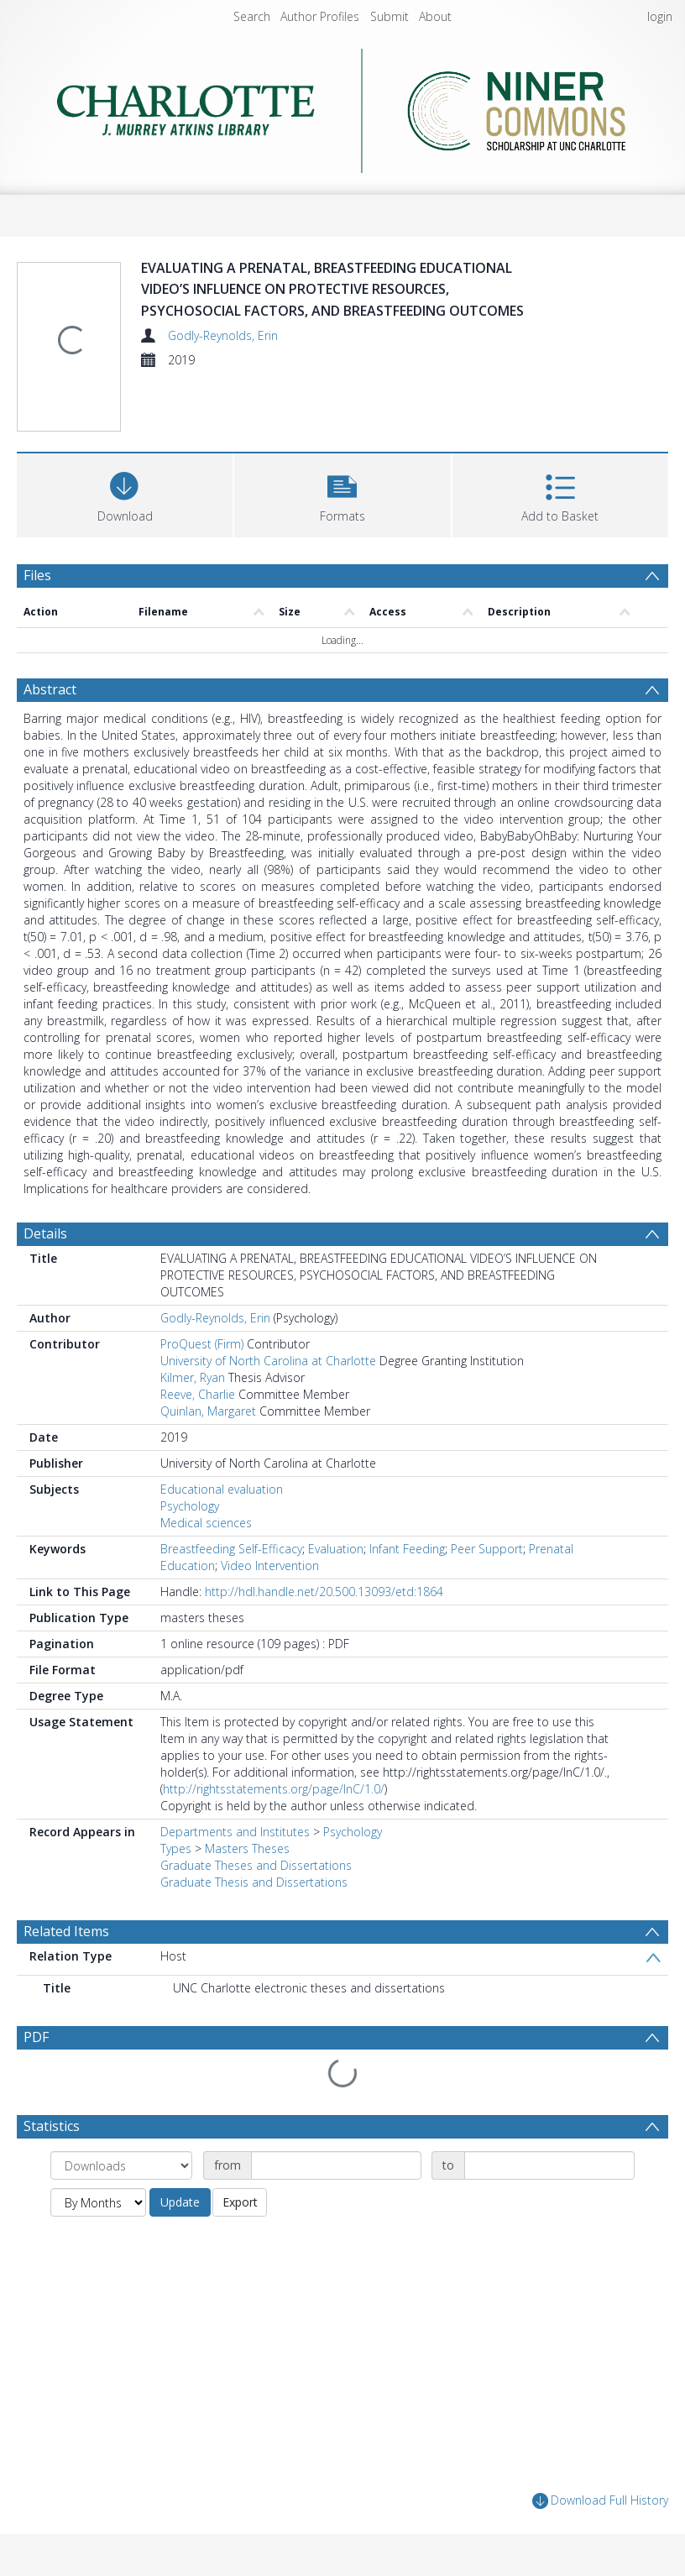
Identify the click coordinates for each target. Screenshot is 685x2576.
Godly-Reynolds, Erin (223, 335)
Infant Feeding (407, 1549)
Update (180, 2202)
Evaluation (335, 1549)
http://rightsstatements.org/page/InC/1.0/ (273, 1789)
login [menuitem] (659, 16)
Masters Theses (247, 1848)
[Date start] (336, 2165)
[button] (342, 493)
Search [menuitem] (251, 16)
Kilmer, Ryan (192, 1377)
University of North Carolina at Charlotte (268, 1361)
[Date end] (549, 2165)
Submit (389, 16)
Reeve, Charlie (197, 1394)
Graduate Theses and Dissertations (256, 1865)
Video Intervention (270, 1565)
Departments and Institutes (235, 1832)
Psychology (189, 1506)
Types (175, 1848)
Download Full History (600, 2501)
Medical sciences (206, 1523)
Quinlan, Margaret (208, 1411)
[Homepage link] (343, 106)
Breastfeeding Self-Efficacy (231, 1549)
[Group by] (121, 2165)
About (435, 16)
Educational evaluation (221, 1489)
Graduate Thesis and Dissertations (254, 1882)
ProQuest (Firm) (201, 1344)
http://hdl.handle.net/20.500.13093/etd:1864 (324, 1592)
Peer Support (487, 1549)
